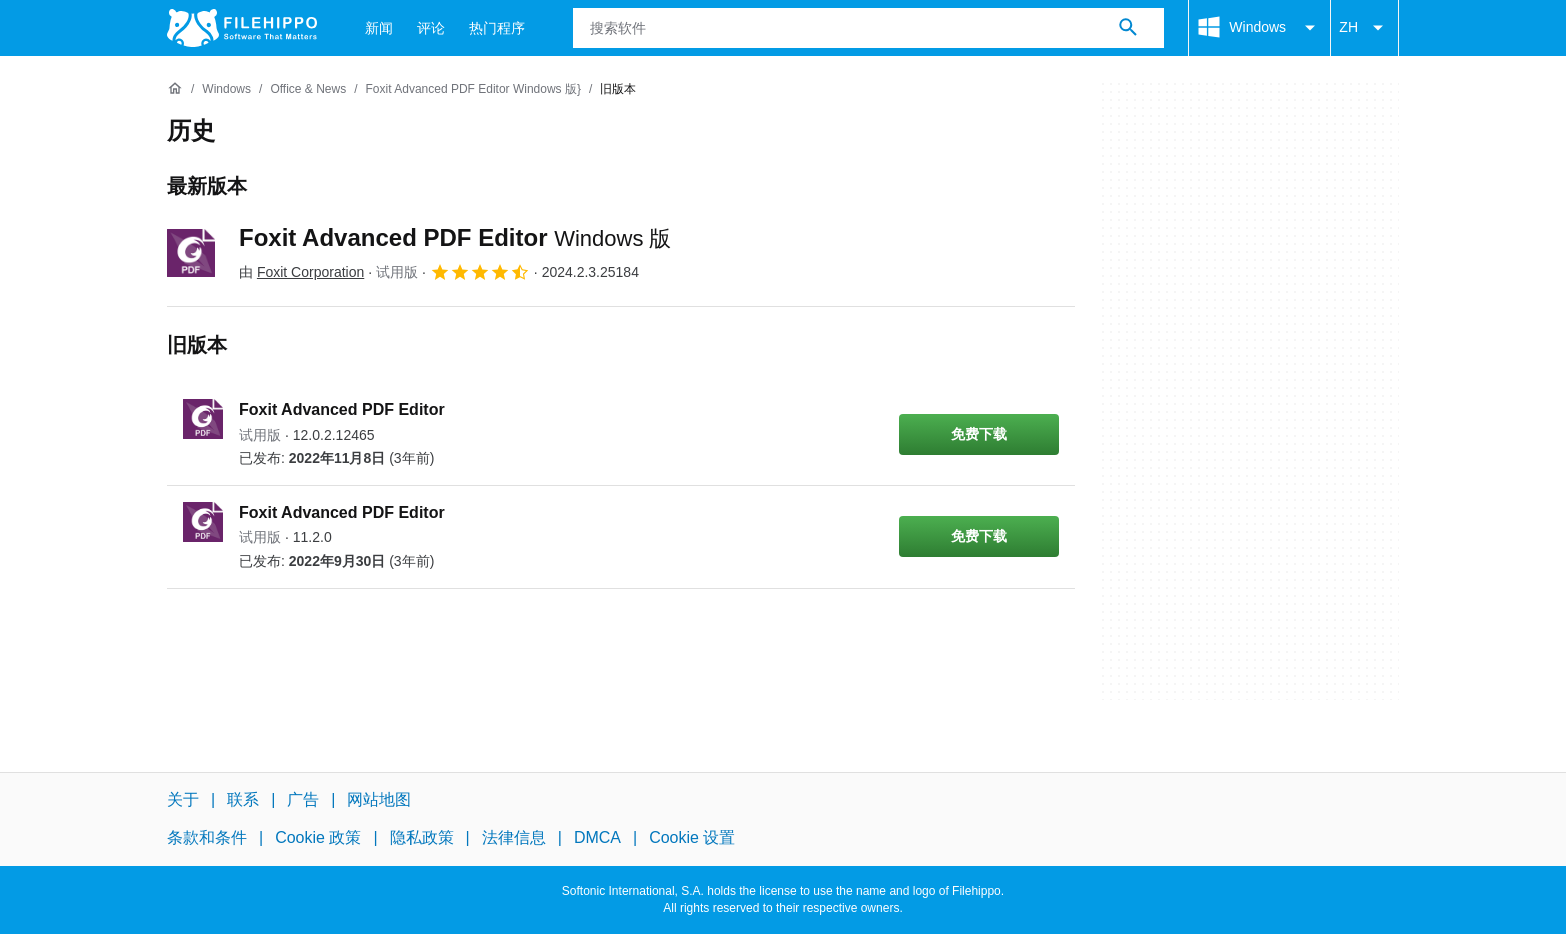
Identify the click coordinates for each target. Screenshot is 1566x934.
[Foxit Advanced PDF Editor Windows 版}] (473, 89)
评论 (431, 28)
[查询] (868, 28)
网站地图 (379, 799)
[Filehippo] (242, 28)
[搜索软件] (1128, 28)
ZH (1364, 28)
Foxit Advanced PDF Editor (455, 237)
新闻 (379, 28)
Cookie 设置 (692, 837)
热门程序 (497, 28)
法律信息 (514, 837)
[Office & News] (308, 89)
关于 (183, 799)
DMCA (597, 837)
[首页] (175, 89)
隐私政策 (422, 837)
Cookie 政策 (318, 837)
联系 (243, 799)
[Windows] (226, 89)
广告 (303, 799)
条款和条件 (207, 837)
